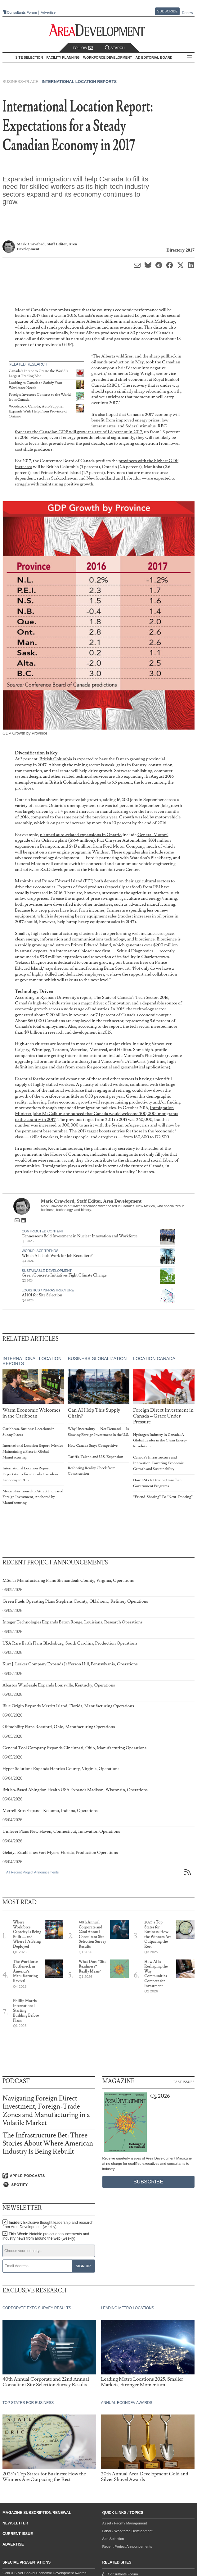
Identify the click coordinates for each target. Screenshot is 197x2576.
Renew (187, 13)
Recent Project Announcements (127, 2546)
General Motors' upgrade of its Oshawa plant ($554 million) (91, 838)
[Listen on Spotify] (48, 2184)
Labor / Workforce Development (127, 2531)
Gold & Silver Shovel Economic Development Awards (44, 2573)
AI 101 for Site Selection (42, 1295)
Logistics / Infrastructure (48, 1290)
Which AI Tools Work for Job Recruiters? (57, 1255)
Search (115, 48)
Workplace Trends (40, 1251)
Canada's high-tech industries (43, 1003)
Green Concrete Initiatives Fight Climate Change (64, 1275)
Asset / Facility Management (124, 2523)
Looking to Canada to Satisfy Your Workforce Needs (35, 385)
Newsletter (15, 2523)
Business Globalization (97, 1358)
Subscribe (167, 11)
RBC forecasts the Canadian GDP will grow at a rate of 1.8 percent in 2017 (91, 429)
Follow (83, 48)
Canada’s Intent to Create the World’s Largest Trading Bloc (38, 373)
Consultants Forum (22, 12)
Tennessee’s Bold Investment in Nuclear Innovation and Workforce (79, 1236)
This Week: (45, 2236)
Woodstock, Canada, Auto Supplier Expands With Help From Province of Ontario (38, 411)
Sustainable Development (47, 1270)
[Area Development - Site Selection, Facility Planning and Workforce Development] (98, 30)
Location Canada (154, 1358)
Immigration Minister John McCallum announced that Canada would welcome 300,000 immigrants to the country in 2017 (96, 1113)
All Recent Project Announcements (32, 1872)
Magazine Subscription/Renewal (36, 2512)
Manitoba (24, 881)
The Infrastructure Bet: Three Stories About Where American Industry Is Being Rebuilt (47, 2143)
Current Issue (17, 2534)
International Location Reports (79, 81)
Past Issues (184, 2081)
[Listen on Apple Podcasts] (48, 2175)
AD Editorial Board (154, 57)
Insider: (47, 2224)
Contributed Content (43, 1231)
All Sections (189, 57)
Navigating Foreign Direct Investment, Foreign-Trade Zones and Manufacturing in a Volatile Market (46, 2110)
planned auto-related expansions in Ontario (81, 835)
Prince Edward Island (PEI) (67, 881)
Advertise (48, 12)
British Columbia (55, 759)
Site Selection (113, 2539)
